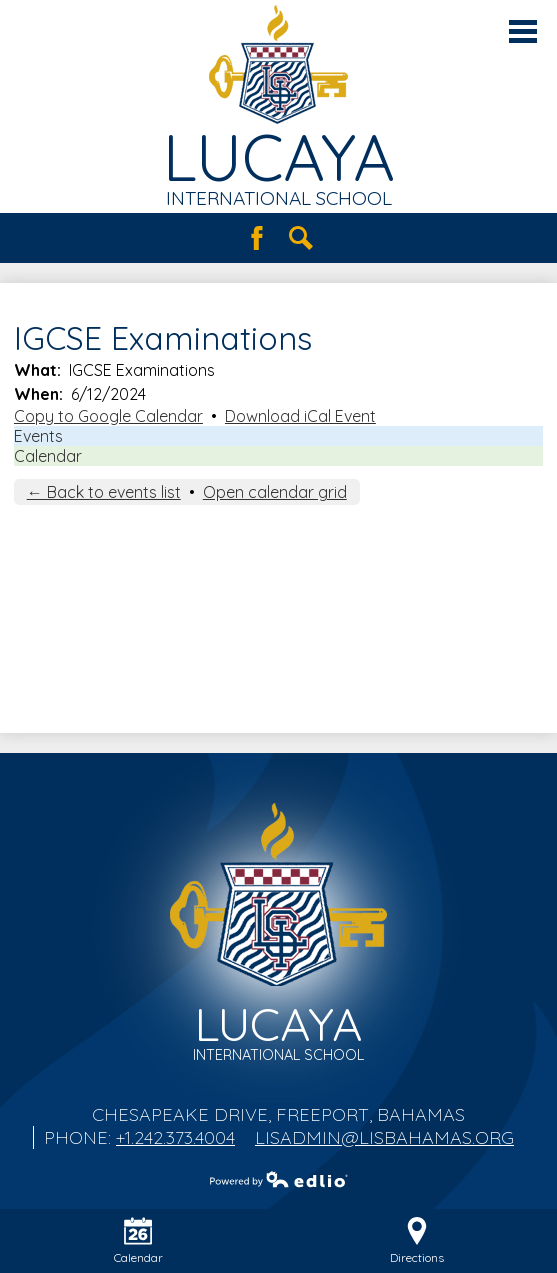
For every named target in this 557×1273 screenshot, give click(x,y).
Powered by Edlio (279, 1179)
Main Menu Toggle (523, 31)
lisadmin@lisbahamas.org (384, 1137)
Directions (417, 1241)
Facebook (257, 238)
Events (38, 436)
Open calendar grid (275, 492)
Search (301, 238)
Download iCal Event (300, 416)
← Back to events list (104, 492)
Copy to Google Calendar (108, 416)
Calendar (48, 456)
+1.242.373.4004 (175, 1137)
